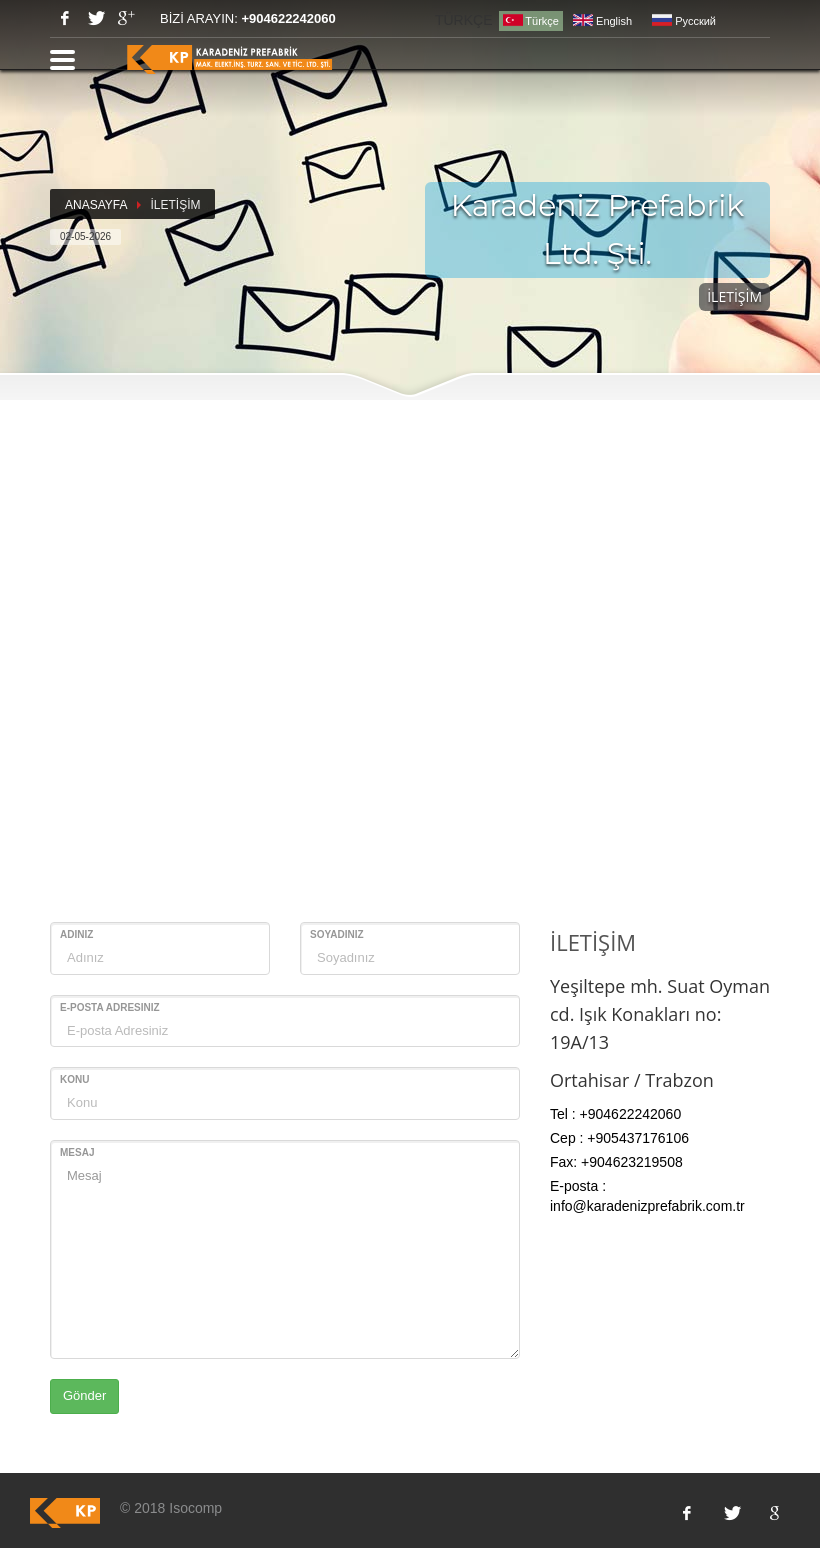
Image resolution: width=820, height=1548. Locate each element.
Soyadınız (337, 934)
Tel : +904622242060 (615, 1114)
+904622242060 (288, 18)
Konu (74, 1079)
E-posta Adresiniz (110, 1007)
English (602, 21)
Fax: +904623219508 (616, 1162)
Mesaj (77, 1152)
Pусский (684, 21)
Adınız (76, 934)
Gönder (84, 1395)
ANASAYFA (96, 205)
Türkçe (531, 20)
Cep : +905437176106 (619, 1138)
